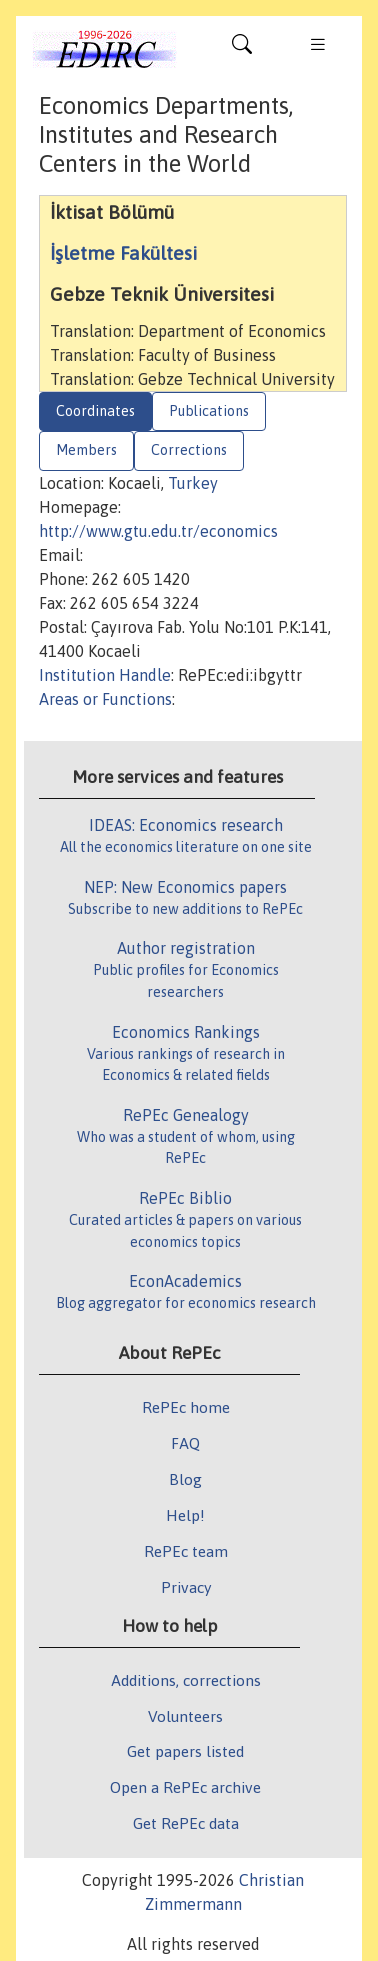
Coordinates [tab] (95, 411)
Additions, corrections (186, 1680)
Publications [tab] (209, 411)
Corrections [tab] (189, 450)
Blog (185, 1479)
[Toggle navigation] (242, 49)
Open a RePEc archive (185, 1787)
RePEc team (186, 1551)
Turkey (193, 483)
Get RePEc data (186, 1823)
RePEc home (186, 1407)
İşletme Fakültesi (123, 253)
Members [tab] (86, 450)
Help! (185, 1515)
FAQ (185, 1443)
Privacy (186, 1587)
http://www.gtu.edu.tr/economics (158, 531)
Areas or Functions (105, 699)
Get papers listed (185, 1751)
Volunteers (185, 1716)
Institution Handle (105, 675)
